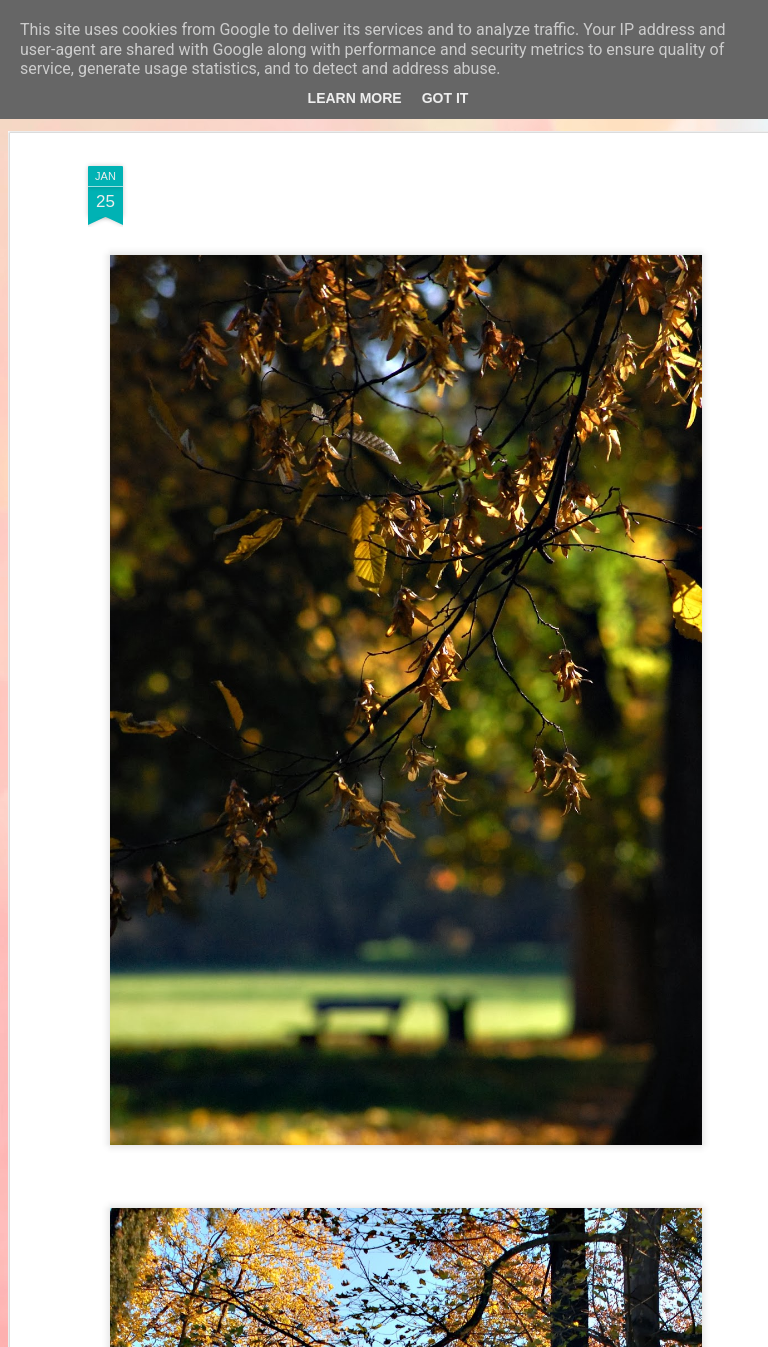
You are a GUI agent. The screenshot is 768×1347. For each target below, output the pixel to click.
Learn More (355, 98)
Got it (445, 98)
